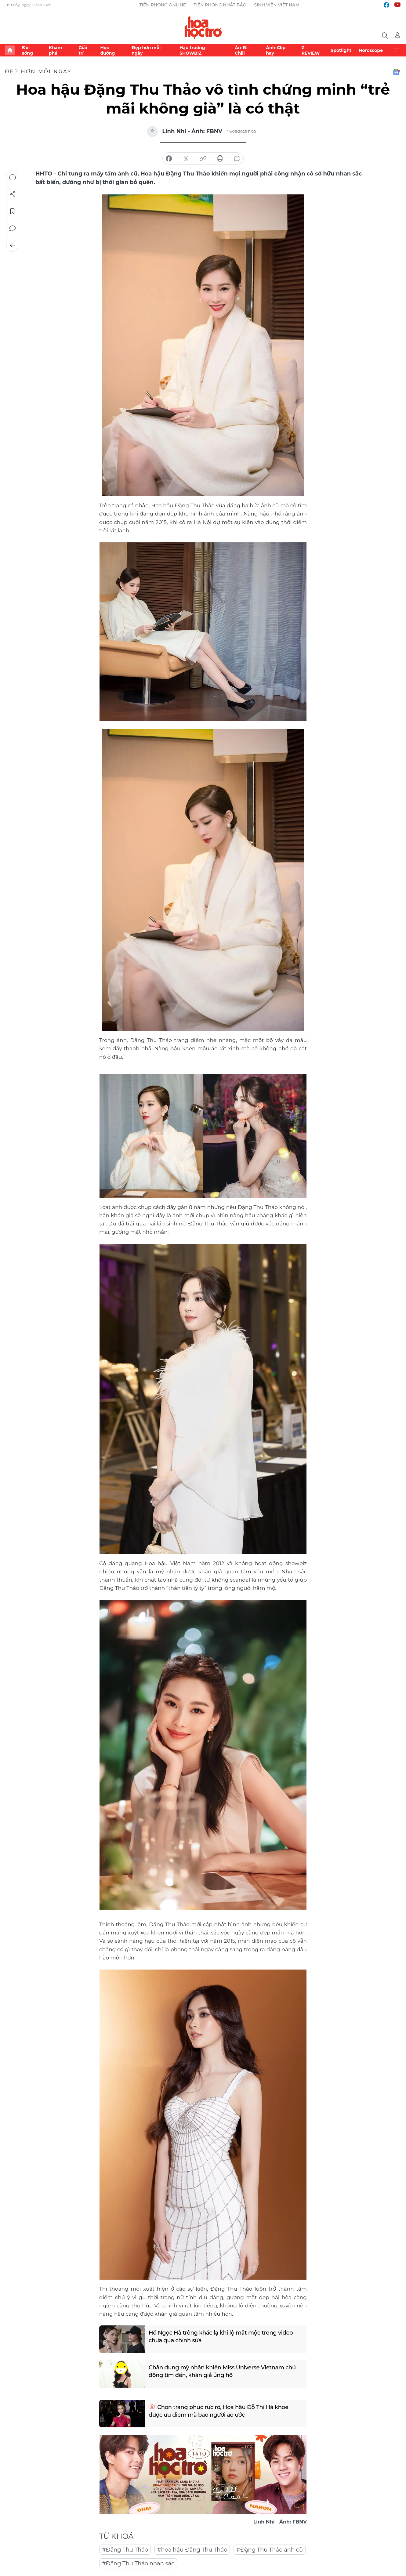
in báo (220, 158)
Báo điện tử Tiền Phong (203, 27)
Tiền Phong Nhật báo (220, 5)
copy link (203, 158)
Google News (396, 72)
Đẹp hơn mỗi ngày (146, 50)
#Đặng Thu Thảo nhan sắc (138, 2563)
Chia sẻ (12, 194)
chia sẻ (168, 158)
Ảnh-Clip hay (275, 50)
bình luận (237, 158)
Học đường (107, 50)
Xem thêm (396, 50)
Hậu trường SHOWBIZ (192, 50)
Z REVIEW (311, 50)
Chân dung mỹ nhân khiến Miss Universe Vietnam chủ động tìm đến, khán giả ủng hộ (222, 2371)
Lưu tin (12, 211)
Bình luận (12, 228)
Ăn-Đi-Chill (242, 50)
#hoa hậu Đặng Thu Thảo (192, 2549)
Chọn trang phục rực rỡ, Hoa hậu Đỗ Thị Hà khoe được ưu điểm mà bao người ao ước (218, 2411)
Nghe (12, 177)
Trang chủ (10, 50)
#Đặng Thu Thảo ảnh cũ (269, 2549)
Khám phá (55, 50)
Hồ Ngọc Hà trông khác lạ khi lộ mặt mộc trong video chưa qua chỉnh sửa (221, 2336)
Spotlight (341, 50)
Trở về (12, 245)
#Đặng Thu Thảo (125, 2549)
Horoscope (371, 50)
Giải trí (82, 50)
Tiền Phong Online (163, 5)
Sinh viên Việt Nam (276, 5)
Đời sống (27, 50)
